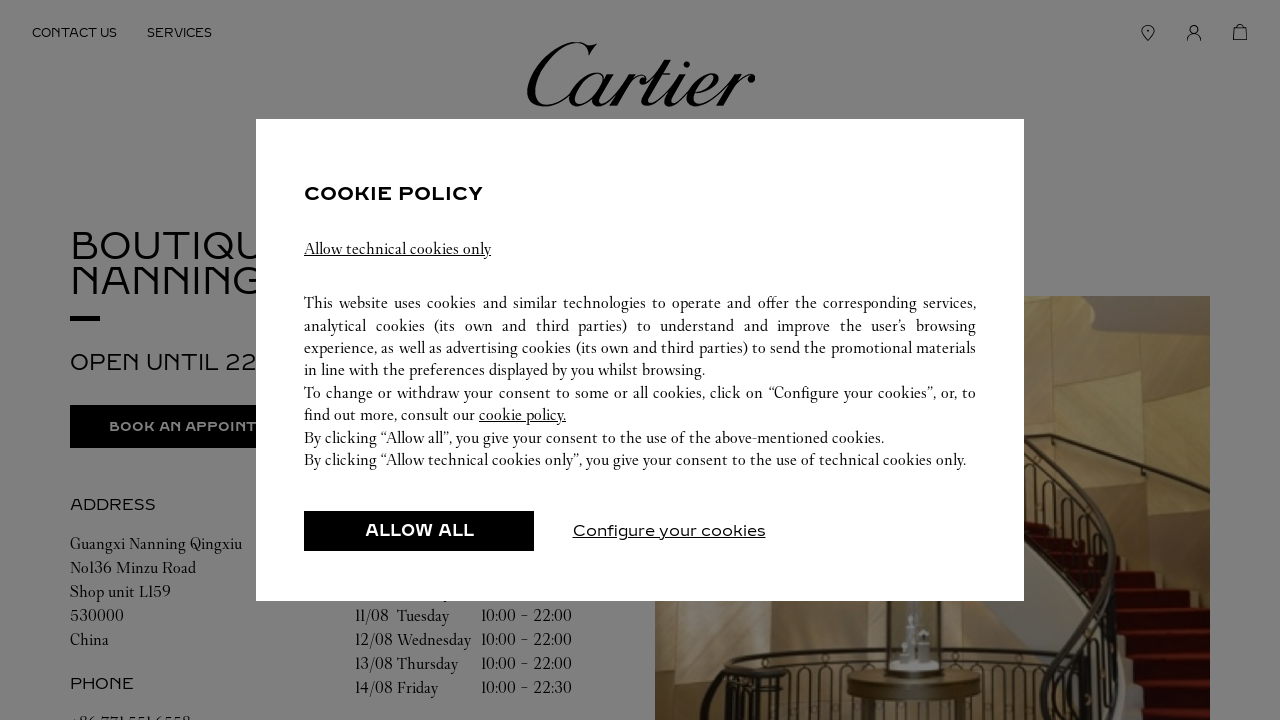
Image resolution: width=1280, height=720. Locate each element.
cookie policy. (522, 414)
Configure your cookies (669, 530)
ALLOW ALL (419, 530)
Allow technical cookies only (397, 248)
